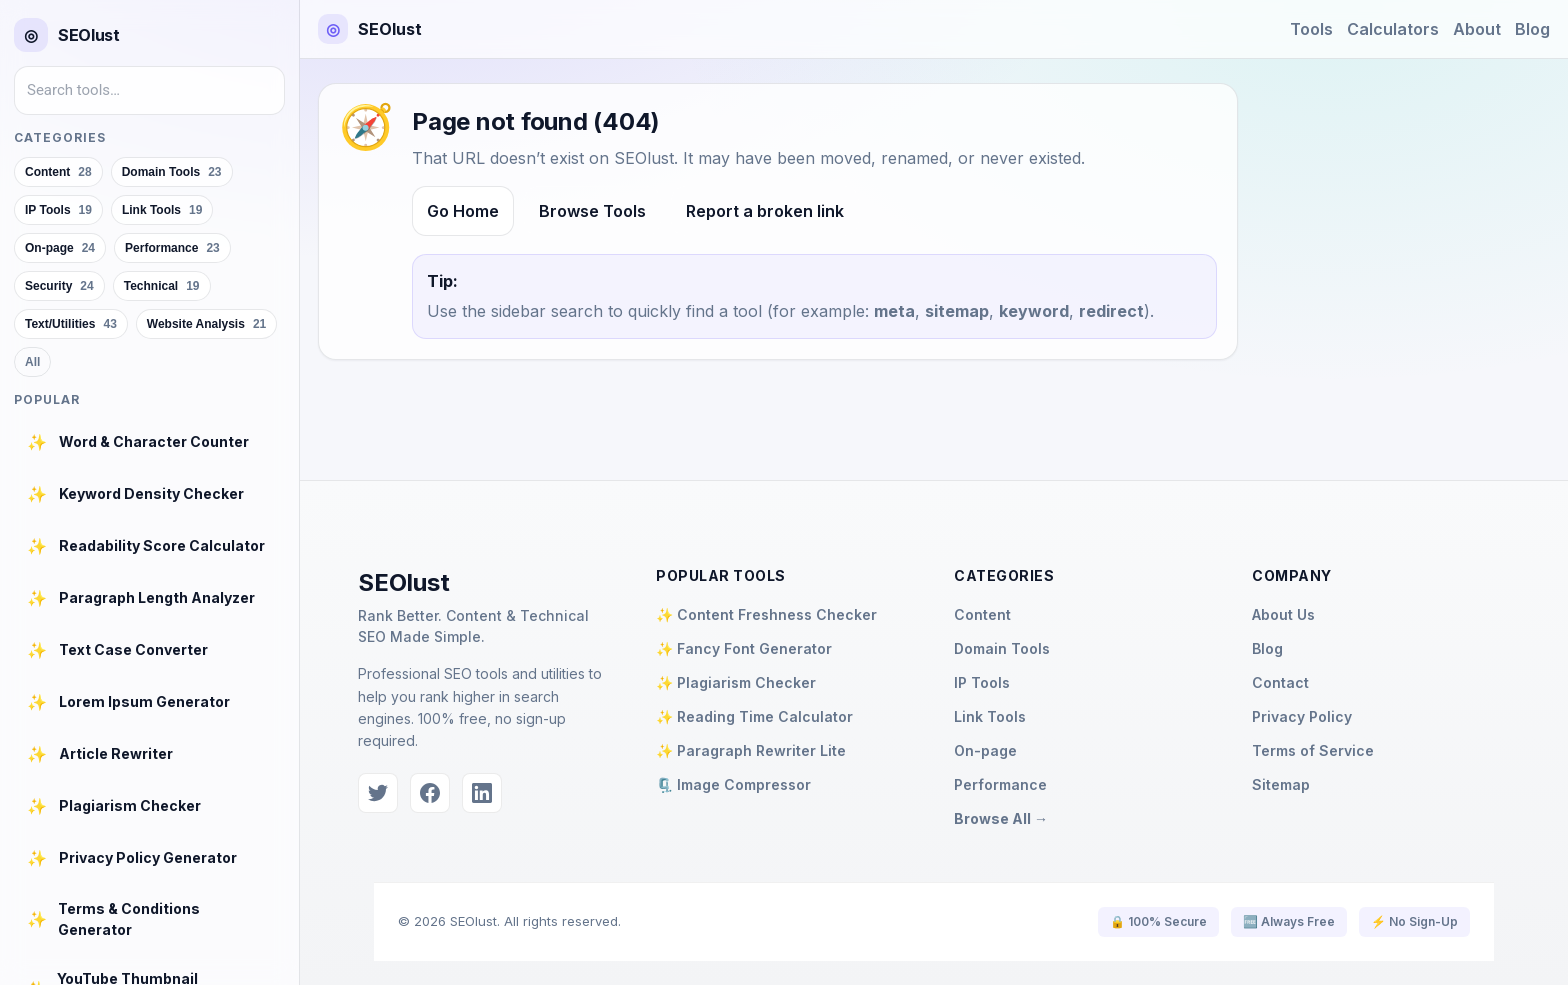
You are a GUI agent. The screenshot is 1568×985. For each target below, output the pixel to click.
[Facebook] (430, 793)
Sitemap (1281, 784)
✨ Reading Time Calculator (754, 716)
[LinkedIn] (482, 793)
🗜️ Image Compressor (733, 784)
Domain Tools (1002, 648)
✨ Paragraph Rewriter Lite (751, 750)
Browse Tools (592, 211)
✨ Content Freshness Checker (766, 614)
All (32, 362)
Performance (1000, 784)
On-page (985, 750)
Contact (1280, 682)
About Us (1283, 614)
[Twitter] (378, 793)
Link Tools (990, 716)
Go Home (463, 211)
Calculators (1393, 29)
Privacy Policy (1302, 716)
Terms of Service (1313, 750)
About (1477, 29)
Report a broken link (765, 211)
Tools (1311, 29)
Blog (1532, 29)
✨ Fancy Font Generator (744, 648)
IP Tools (982, 682)
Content (982, 614)
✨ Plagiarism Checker (736, 682)
